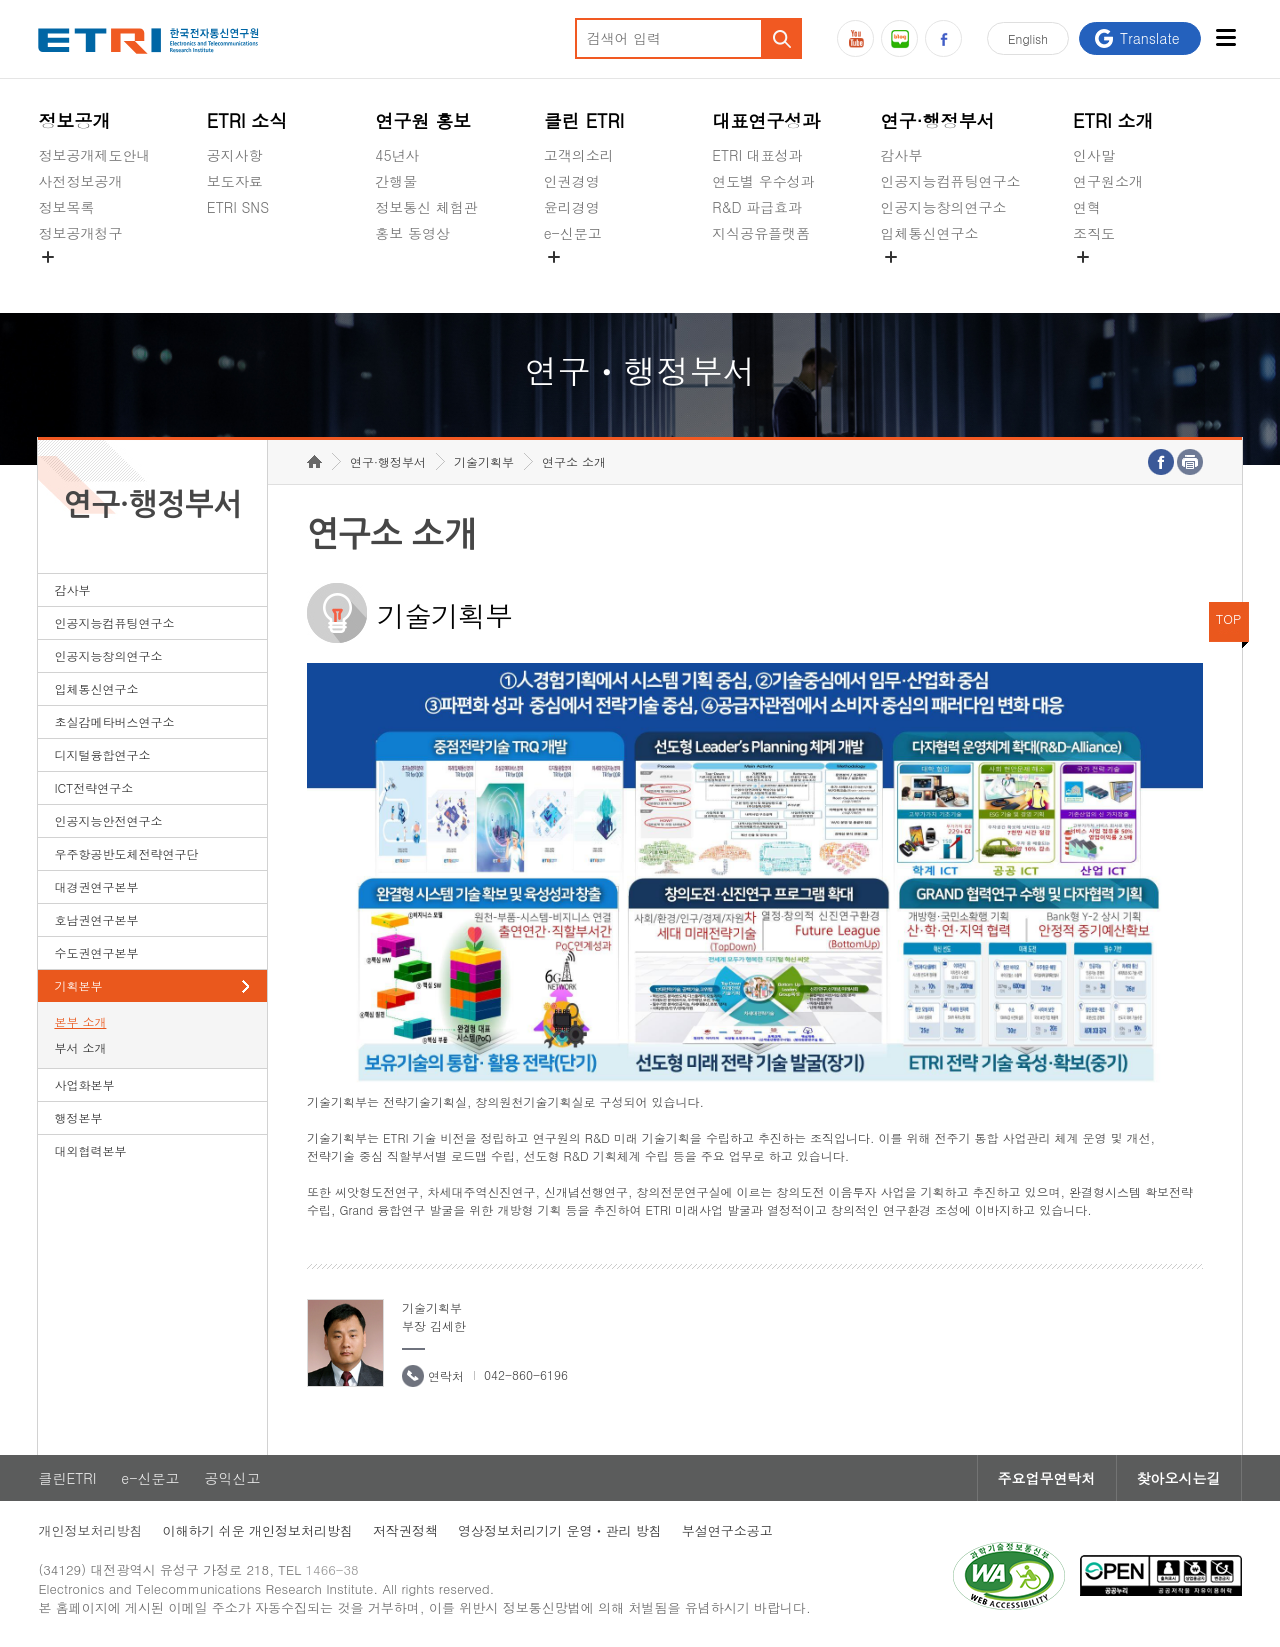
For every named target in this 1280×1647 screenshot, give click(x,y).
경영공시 (66, 280)
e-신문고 (573, 233)
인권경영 (572, 181)
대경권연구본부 (96, 886)
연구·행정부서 (938, 120)
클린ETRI (67, 1478)
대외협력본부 (90, 1150)
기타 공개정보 (1117, 280)
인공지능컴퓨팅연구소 (951, 181)
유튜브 (855, 38)
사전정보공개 (80, 181)
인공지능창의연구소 (944, 207)
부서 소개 (80, 1047)
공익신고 (572, 280)
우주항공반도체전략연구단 (126, 853)
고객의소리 (579, 155)
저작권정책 (405, 1530)
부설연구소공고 (727, 1530)
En (1028, 38)
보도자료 (235, 181)
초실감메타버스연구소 (951, 280)
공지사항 (235, 155)
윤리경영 (572, 207)
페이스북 (943, 38)
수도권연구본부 (96, 952)
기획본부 (78, 985)
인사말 (1094, 155)
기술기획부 (484, 461)
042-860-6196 (526, 1374)
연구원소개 (1108, 181)
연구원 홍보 (423, 120)
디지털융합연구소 (102, 754)
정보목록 (66, 207)
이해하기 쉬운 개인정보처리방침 (257, 1530)
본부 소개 (80, 1021)
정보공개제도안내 (94, 155)
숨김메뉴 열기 (48, 257)
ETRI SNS (238, 207)
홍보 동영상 (412, 233)
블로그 (899, 38)
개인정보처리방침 (90, 1530)
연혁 (1087, 207)
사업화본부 (84, 1084)
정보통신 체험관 (426, 207)
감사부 (902, 155)
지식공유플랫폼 (761, 233)
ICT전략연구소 (93, 787)
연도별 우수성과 (763, 181)
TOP (1229, 618)
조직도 (1094, 233)
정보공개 (74, 120)
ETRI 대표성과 (757, 155)
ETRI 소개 (1113, 120)
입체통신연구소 (930, 233)
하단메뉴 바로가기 (0, 0)
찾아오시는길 (1179, 1478)
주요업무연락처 (1047, 1478)
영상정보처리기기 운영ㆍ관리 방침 (560, 1530)
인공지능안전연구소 (108, 820)
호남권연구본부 (96, 919)
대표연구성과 (766, 120)
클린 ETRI (584, 120)
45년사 (397, 155)
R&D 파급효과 (757, 207)
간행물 (396, 181)
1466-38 (332, 1569)
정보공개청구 (80, 233)
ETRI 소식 (247, 120)
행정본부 (78, 1117)
